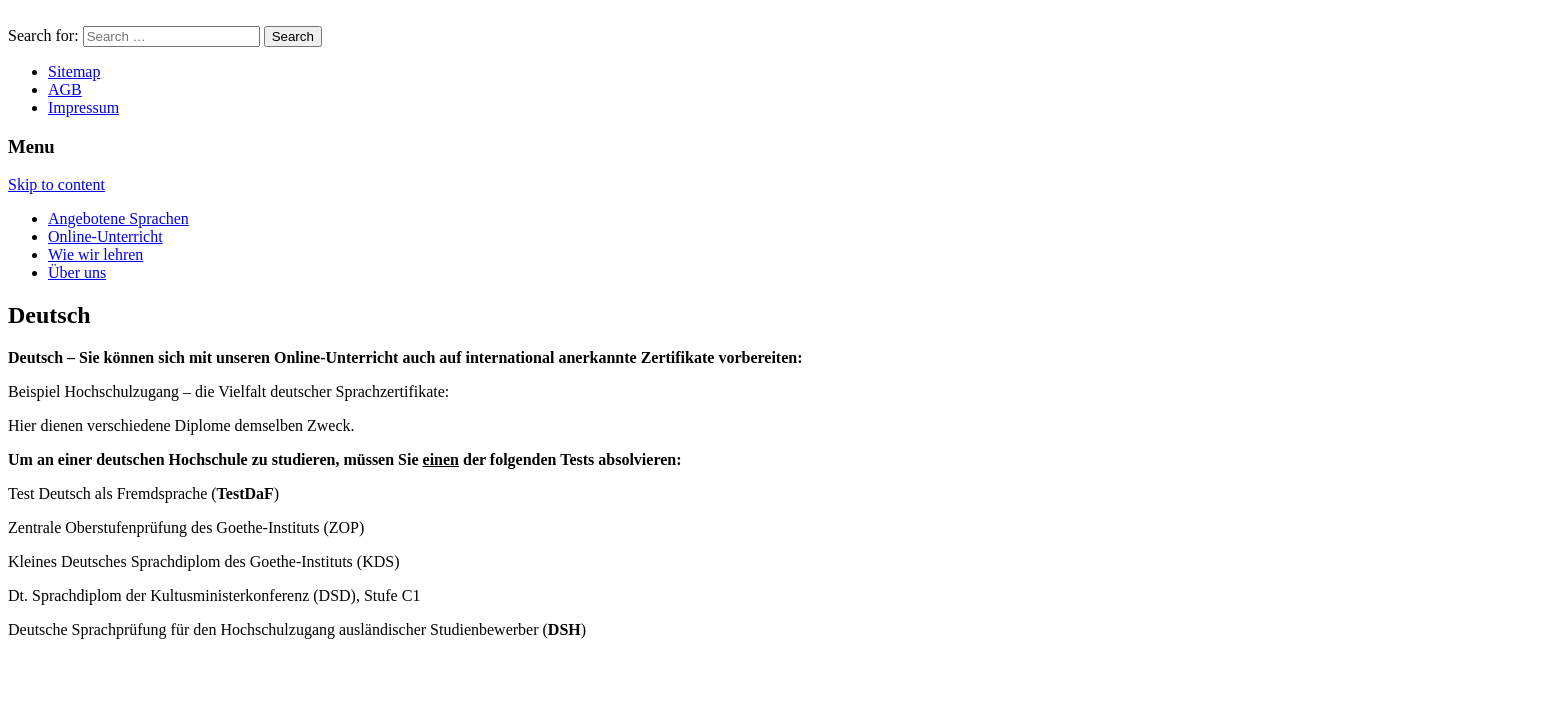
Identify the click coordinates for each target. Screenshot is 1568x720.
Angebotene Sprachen (118, 218)
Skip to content (56, 184)
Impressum (83, 107)
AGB (65, 89)
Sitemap (74, 71)
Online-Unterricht (105, 236)
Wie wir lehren (95, 254)
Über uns (77, 272)
